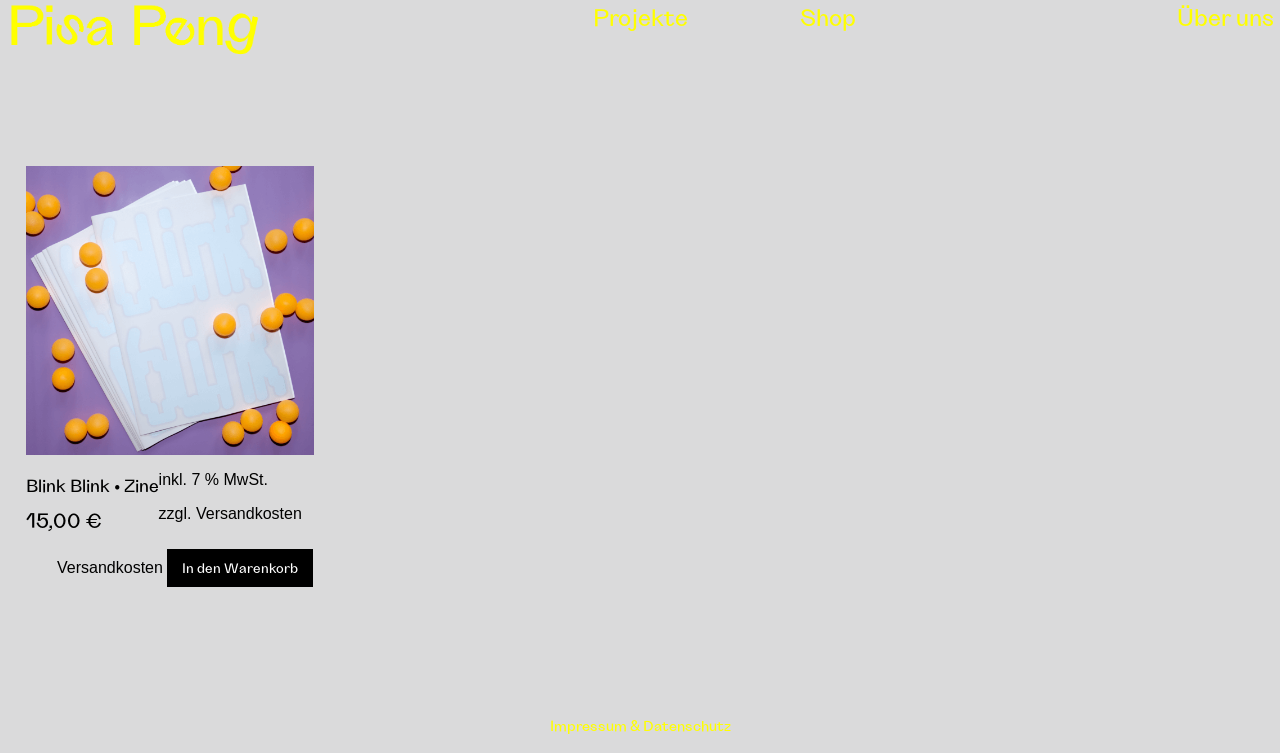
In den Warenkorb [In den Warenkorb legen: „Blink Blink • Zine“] (240, 568)
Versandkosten (110, 567)
